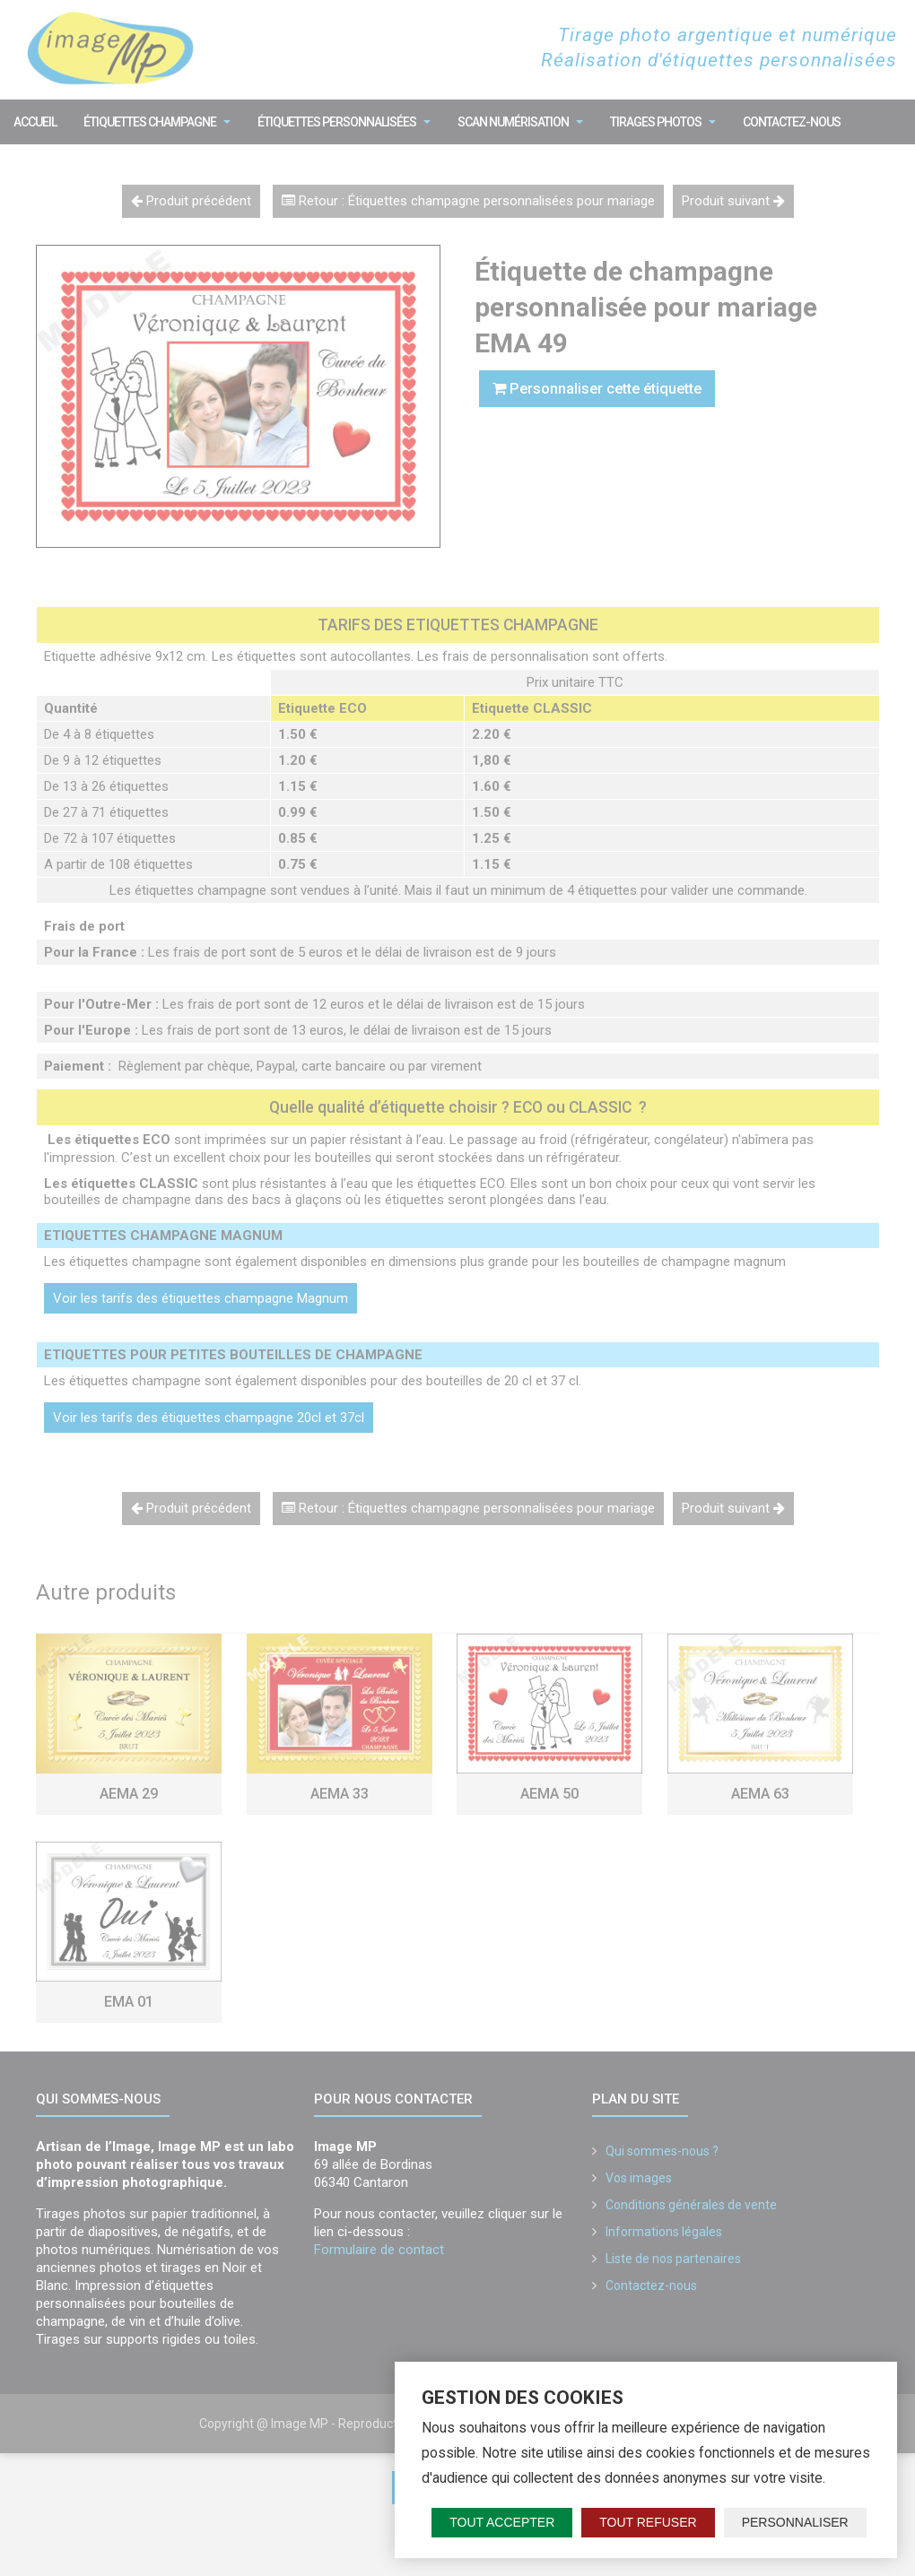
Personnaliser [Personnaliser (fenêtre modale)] (795, 2522)
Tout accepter (501, 2522)
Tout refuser (647, 2522)
